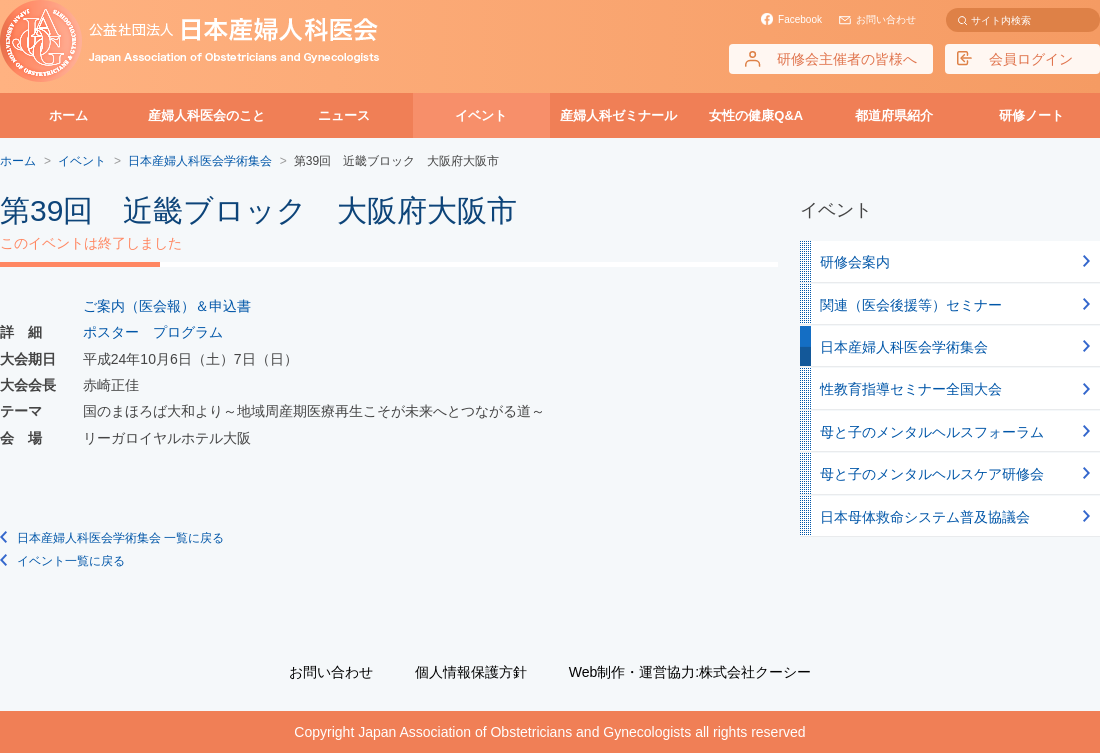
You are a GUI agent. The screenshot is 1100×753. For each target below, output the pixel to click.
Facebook (800, 19)
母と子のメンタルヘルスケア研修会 (932, 474)
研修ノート (1031, 115)
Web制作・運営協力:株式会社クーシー (690, 672)
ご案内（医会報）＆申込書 (167, 306)
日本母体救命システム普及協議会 (925, 517)
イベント (481, 115)
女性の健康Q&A (756, 115)
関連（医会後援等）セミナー (911, 305)
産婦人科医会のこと (206, 115)
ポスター (111, 332)
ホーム (68, 115)
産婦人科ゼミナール (618, 115)
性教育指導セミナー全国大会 (911, 389)
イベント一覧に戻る (71, 561)
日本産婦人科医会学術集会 (904, 347)
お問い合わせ (886, 19)
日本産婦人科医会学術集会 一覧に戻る (120, 538)
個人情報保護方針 (471, 672)
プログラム (188, 332)
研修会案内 (855, 262)
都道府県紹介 (894, 115)
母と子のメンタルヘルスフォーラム (932, 432)
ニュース (344, 115)
